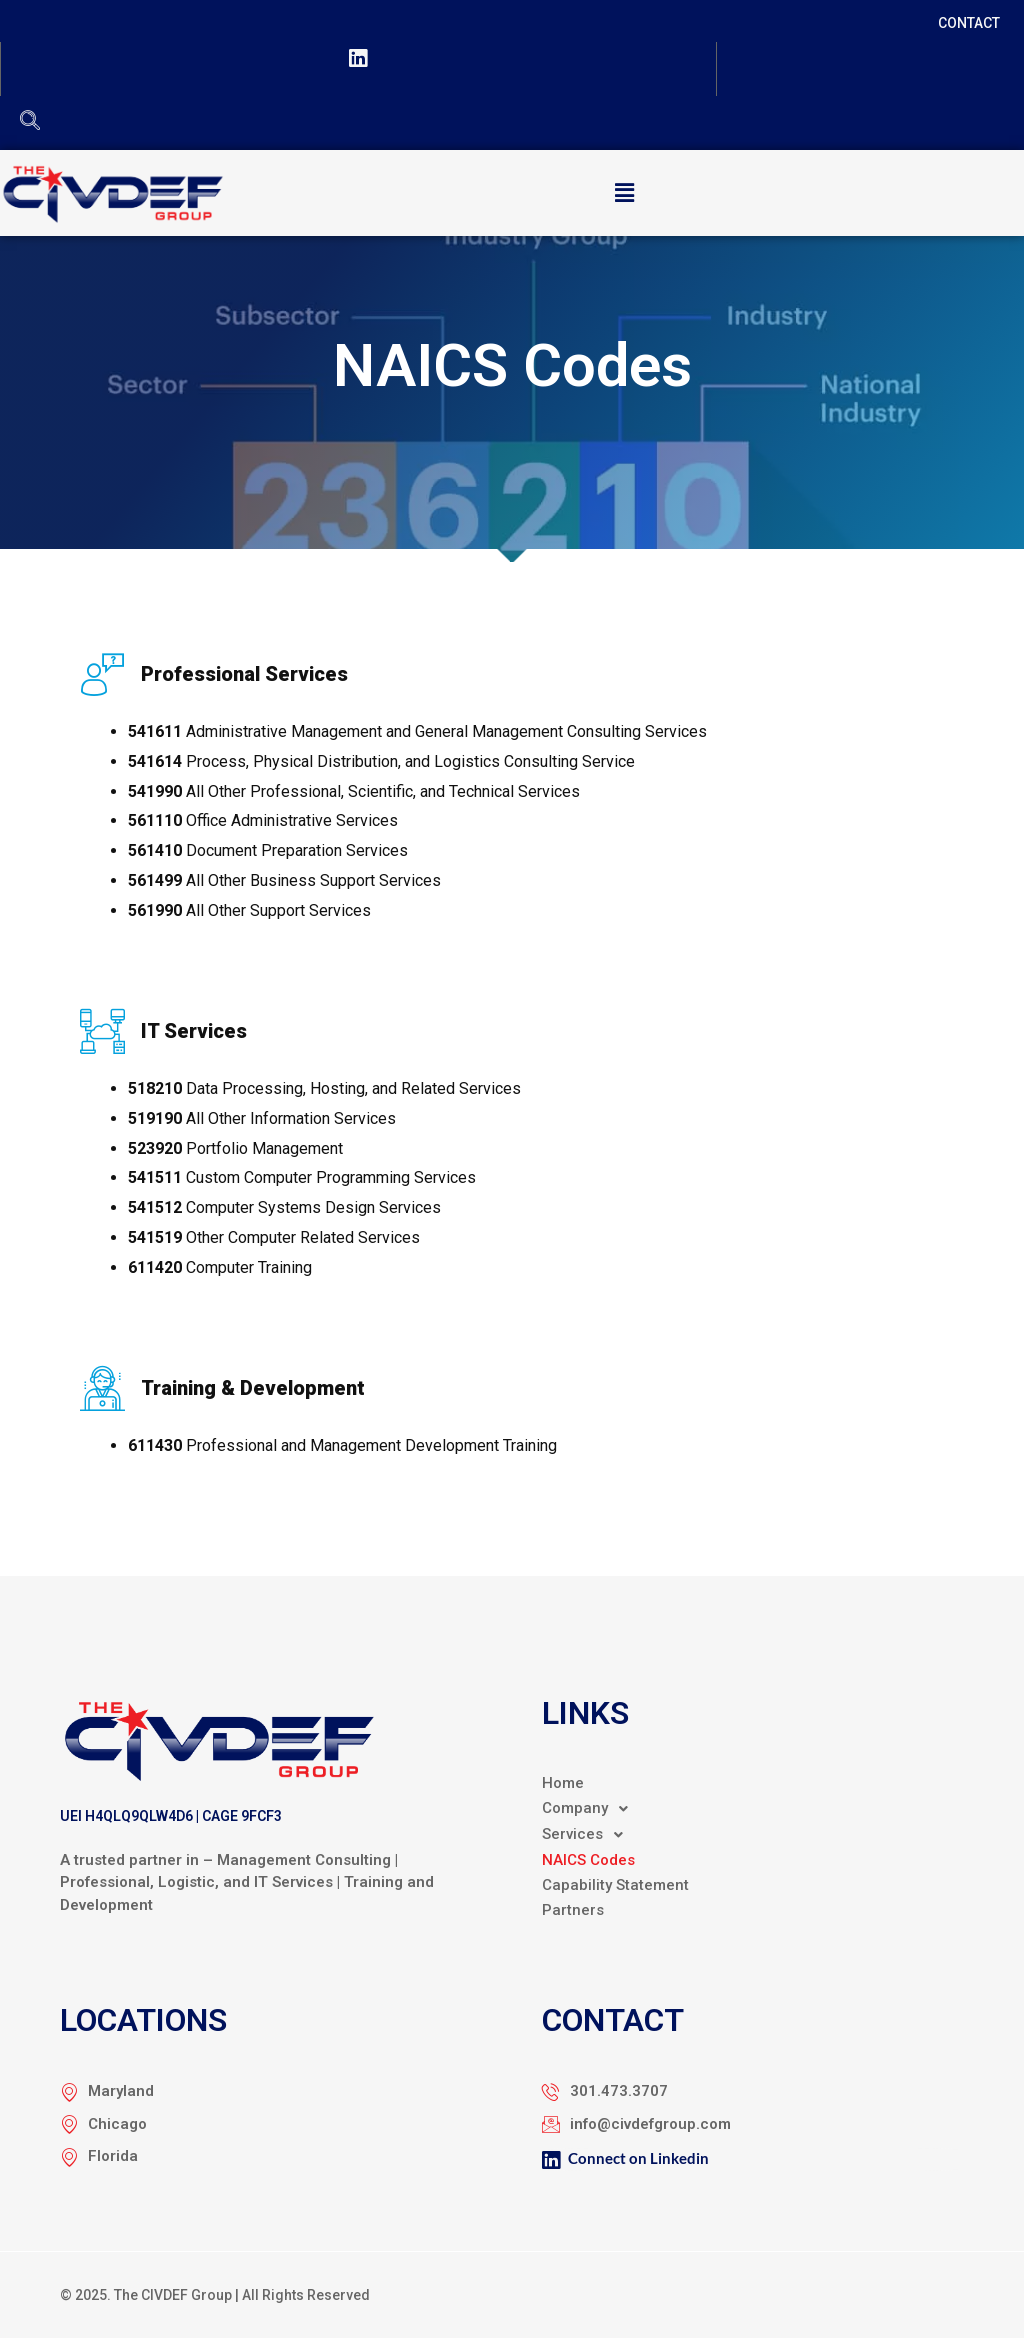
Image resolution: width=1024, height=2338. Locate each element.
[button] (624, 193)
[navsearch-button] (30, 122)
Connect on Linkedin (625, 2160)
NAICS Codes (588, 1860)
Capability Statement (615, 1885)
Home (563, 1783)
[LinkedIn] (358, 62)
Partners (573, 1910)
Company (590, 1809)
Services (588, 1835)
